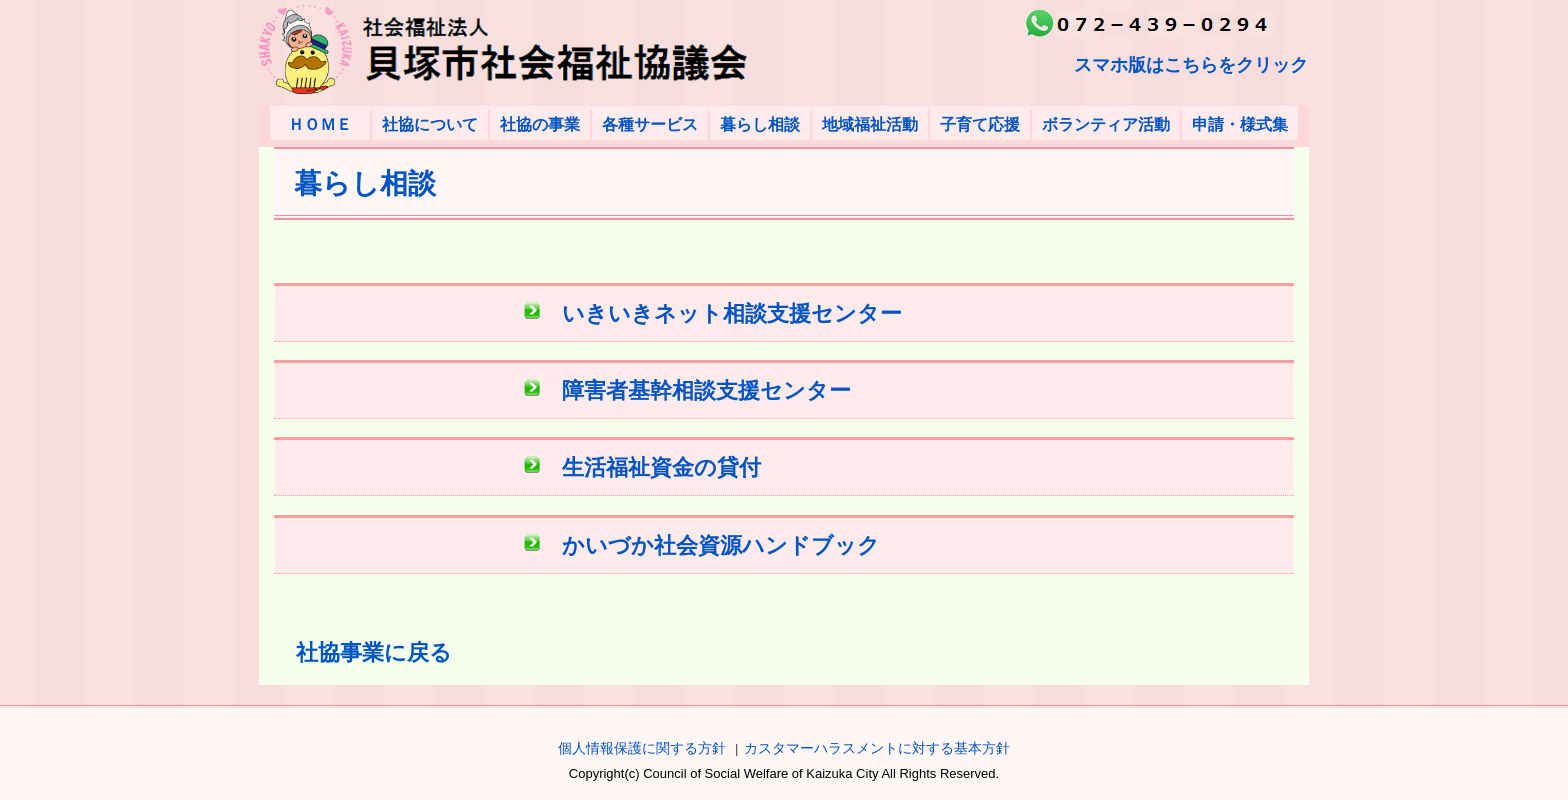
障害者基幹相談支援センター (706, 390)
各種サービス (650, 124)
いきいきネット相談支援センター (732, 313)
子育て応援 (980, 124)
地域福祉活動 (870, 124)
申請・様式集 (1240, 124)
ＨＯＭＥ (320, 124)
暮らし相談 (760, 124)
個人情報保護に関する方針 (642, 748)
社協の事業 (540, 124)
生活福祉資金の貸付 (661, 467)
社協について (430, 124)
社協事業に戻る (374, 652)
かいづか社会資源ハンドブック (721, 545)
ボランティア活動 (1106, 124)
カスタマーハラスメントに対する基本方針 (877, 748)
